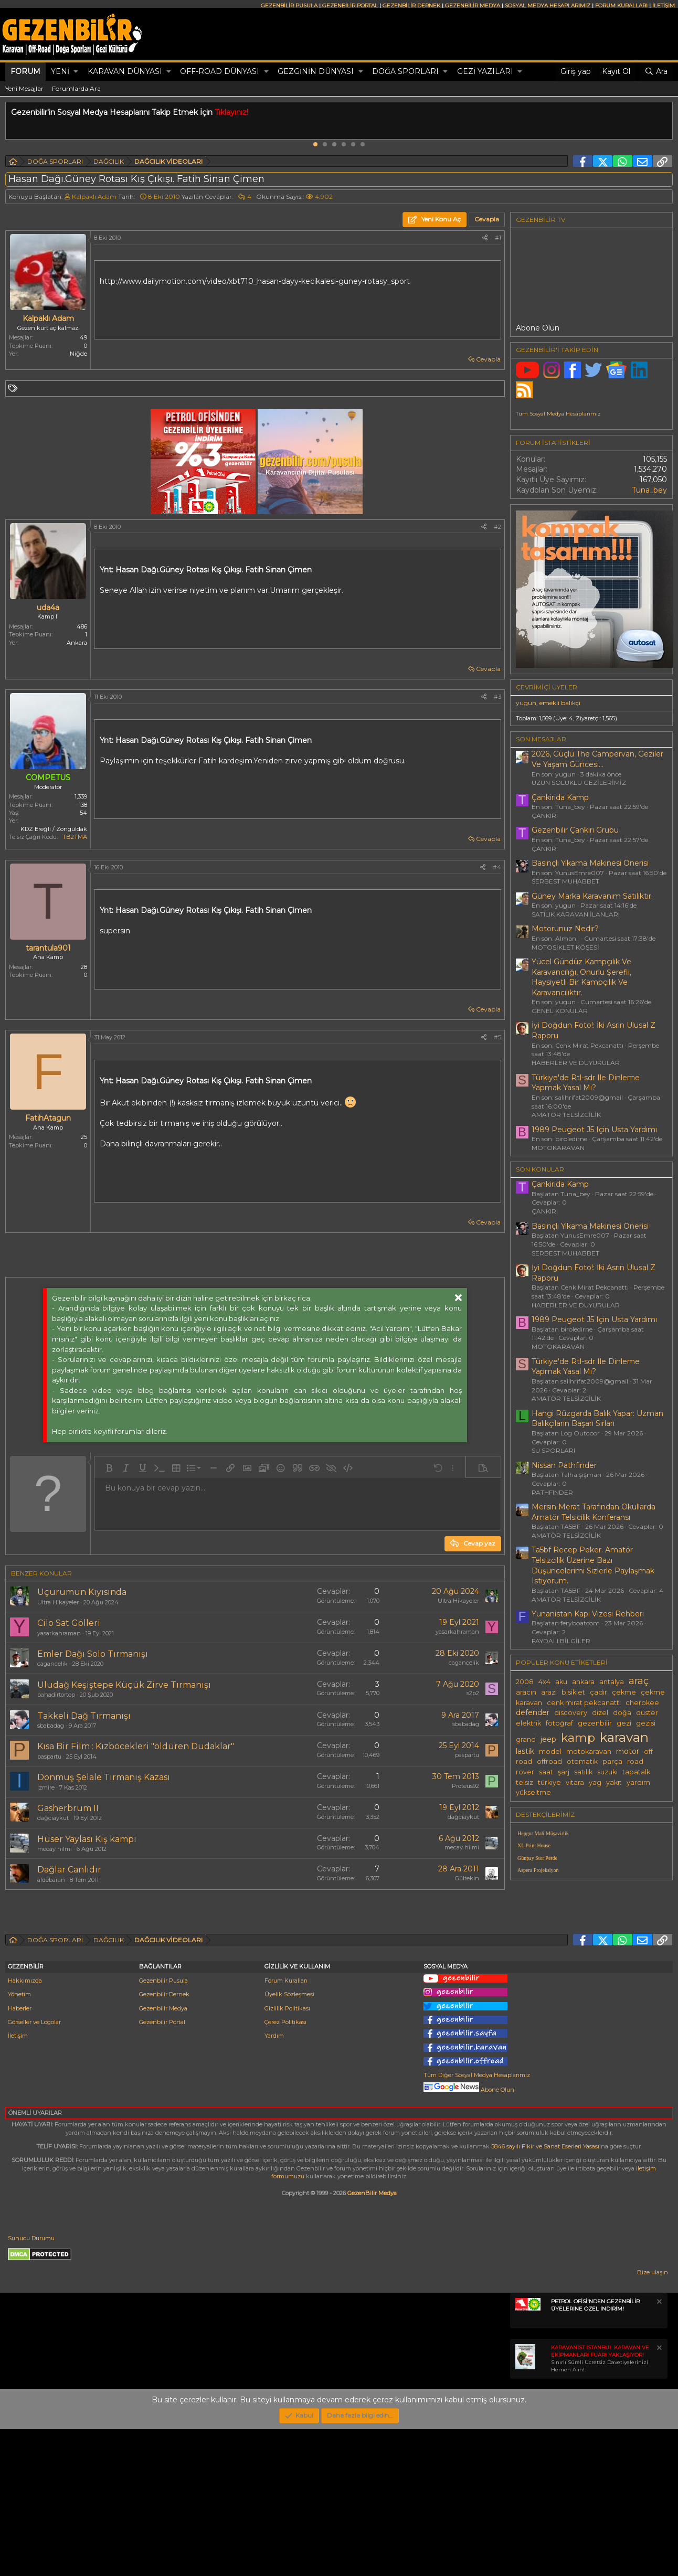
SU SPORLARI (553, 1450)
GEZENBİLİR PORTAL (350, 5)
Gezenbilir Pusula (163, 2127)
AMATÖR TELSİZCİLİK (566, 1115)
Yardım (274, 2182)
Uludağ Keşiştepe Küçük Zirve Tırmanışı (124, 1685)
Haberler (19, 2155)
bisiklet (573, 1692)
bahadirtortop (56, 1694)
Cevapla (488, 359)
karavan (624, 1737)
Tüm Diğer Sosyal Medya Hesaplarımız (476, 2222)
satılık (583, 1772)
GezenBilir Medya (372, 2340)
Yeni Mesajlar (24, 88)
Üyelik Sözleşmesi (289, 2141)
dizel (600, 1713)
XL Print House (533, 1845)
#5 (497, 1037)
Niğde (78, 353)
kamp (578, 1737)
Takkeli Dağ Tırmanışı (84, 1716)
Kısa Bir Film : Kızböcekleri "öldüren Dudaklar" (135, 1746)
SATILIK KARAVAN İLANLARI (576, 914)
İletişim (18, 2182)
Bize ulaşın (652, 2419)
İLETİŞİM (663, 5)
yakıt (614, 1782)
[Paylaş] (485, 237)
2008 (525, 1682)
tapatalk (636, 1772)
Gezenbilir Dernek (164, 2141)
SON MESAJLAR (541, 739)
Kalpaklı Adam (94, 196)
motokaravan (588, 1751)
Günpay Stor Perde (537, 1858)
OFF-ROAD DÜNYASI (219, 71)
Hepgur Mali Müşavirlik (543, 1833)
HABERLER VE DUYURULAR (576, 1063)
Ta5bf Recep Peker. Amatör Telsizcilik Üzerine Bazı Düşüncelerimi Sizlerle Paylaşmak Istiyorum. (593, 1565)
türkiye (549, 1782)
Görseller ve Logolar (34, 2169)
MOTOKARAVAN (558, 1148)
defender (532, 1712)
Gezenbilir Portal (162, 2169)
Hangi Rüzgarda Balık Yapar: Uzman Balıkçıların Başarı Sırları (597, 1419)
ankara (583, 1682)
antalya (611, 1682)
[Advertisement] (252, 1986)
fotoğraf (559, 1723)
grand (526, 1739)
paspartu (49, 1756)
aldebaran (51, 1879)
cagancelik (52, 1663)
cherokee (642, 1703)
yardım (638, 1782)
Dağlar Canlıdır (69, 1870)
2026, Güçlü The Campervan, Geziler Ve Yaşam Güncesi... (597, 759)
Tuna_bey (649, 490)
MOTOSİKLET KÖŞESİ (565, 947)
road (635, 1761)
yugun (526, 703)
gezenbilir (595, 1723)
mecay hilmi (54, 1849)
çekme (624, 1692)
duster (647, 1713)
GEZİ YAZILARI (485, 71)
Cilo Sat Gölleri (68, 1623)
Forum (25, 71)
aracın (526, 1692)
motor (627, 1751)
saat (546, 1772)
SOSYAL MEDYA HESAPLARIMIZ (547, 5)
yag (595, 1782)
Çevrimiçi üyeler (546, 687)
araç (639, 1681)
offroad (549, 1761)
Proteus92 (465, 1786)
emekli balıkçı (559, 703)
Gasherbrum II (68, 1808)
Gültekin (467, 1878)
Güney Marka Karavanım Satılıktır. (592, 896)
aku (561, 1682)
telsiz (524, 1782)
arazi (549, 1692)
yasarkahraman (59, 1633)
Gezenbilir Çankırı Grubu (575, 830)
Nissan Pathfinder (564, 1465)
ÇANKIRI (545, 815)
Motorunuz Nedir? (565, 928)
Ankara (77, 642)
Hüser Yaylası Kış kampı (86, 1839)
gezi (624, 1723)
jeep (548, 1739)
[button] (76, 71)
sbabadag (50, 1725)
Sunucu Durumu (31, 2385)
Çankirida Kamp (560, 797)
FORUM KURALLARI (621, 5)
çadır (598, 1692)
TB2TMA (74, 836)
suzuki (607, 1772)
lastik (525, 1751)
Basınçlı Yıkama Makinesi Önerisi (590, 863)
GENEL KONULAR (560, 1011)
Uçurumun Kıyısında (81, 1592)
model (550, 1751)
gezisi (645, 1723)
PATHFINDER (552, 1492)
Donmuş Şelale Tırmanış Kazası (103, 1777)
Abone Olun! (469, 2236)
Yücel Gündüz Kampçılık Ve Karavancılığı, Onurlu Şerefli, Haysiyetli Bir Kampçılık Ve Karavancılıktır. (581, 977)
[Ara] (656, 71)
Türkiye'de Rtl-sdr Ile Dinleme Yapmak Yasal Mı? (586, 1083)
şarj (563, 1772)
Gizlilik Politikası (287, 2155)
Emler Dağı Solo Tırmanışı (92, 1654)
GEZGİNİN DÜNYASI (316, 71)
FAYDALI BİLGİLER (561, 1641)
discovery (570, 1713)
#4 (497, 867)
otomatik (582, 1761)
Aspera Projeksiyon (538, 1870)
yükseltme (533, 1792)
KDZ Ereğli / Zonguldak (53, 829)
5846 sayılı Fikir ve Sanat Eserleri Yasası (545, 2293)
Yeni (60, 71)
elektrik (528, 1723)
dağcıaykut (53, 1818)
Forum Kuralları (286, 2127)
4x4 (544, 1682)
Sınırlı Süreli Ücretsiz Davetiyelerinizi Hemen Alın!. (600, 2505)
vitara (575, 1782)
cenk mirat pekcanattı (584, 1703)
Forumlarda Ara (76, 88)
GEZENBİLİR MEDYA (472, 5)
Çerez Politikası (285, 2169)
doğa (622, 1713)
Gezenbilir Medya (163, 2155)
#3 (497, 696)
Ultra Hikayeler (58, 1602)
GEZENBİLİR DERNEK (411, 5)
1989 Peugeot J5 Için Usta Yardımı (594, 1129)
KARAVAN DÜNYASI (125, 71)
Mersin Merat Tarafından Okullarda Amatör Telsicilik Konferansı (593, 1512)
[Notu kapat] (658, 2450)
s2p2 (473, 1693)
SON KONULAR (540, 1169)
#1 (498, 237)
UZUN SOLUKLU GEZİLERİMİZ (579, 782)
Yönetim (19, 2141)
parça (612, 1761)
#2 (497, 526)
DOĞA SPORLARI (405, 71)
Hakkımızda (25, 2127)
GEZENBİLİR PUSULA (289, 5)
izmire (46, 1787)
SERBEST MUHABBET (565, 881)
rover (525, 1772)
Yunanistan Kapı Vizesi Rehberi (588, 1614)
